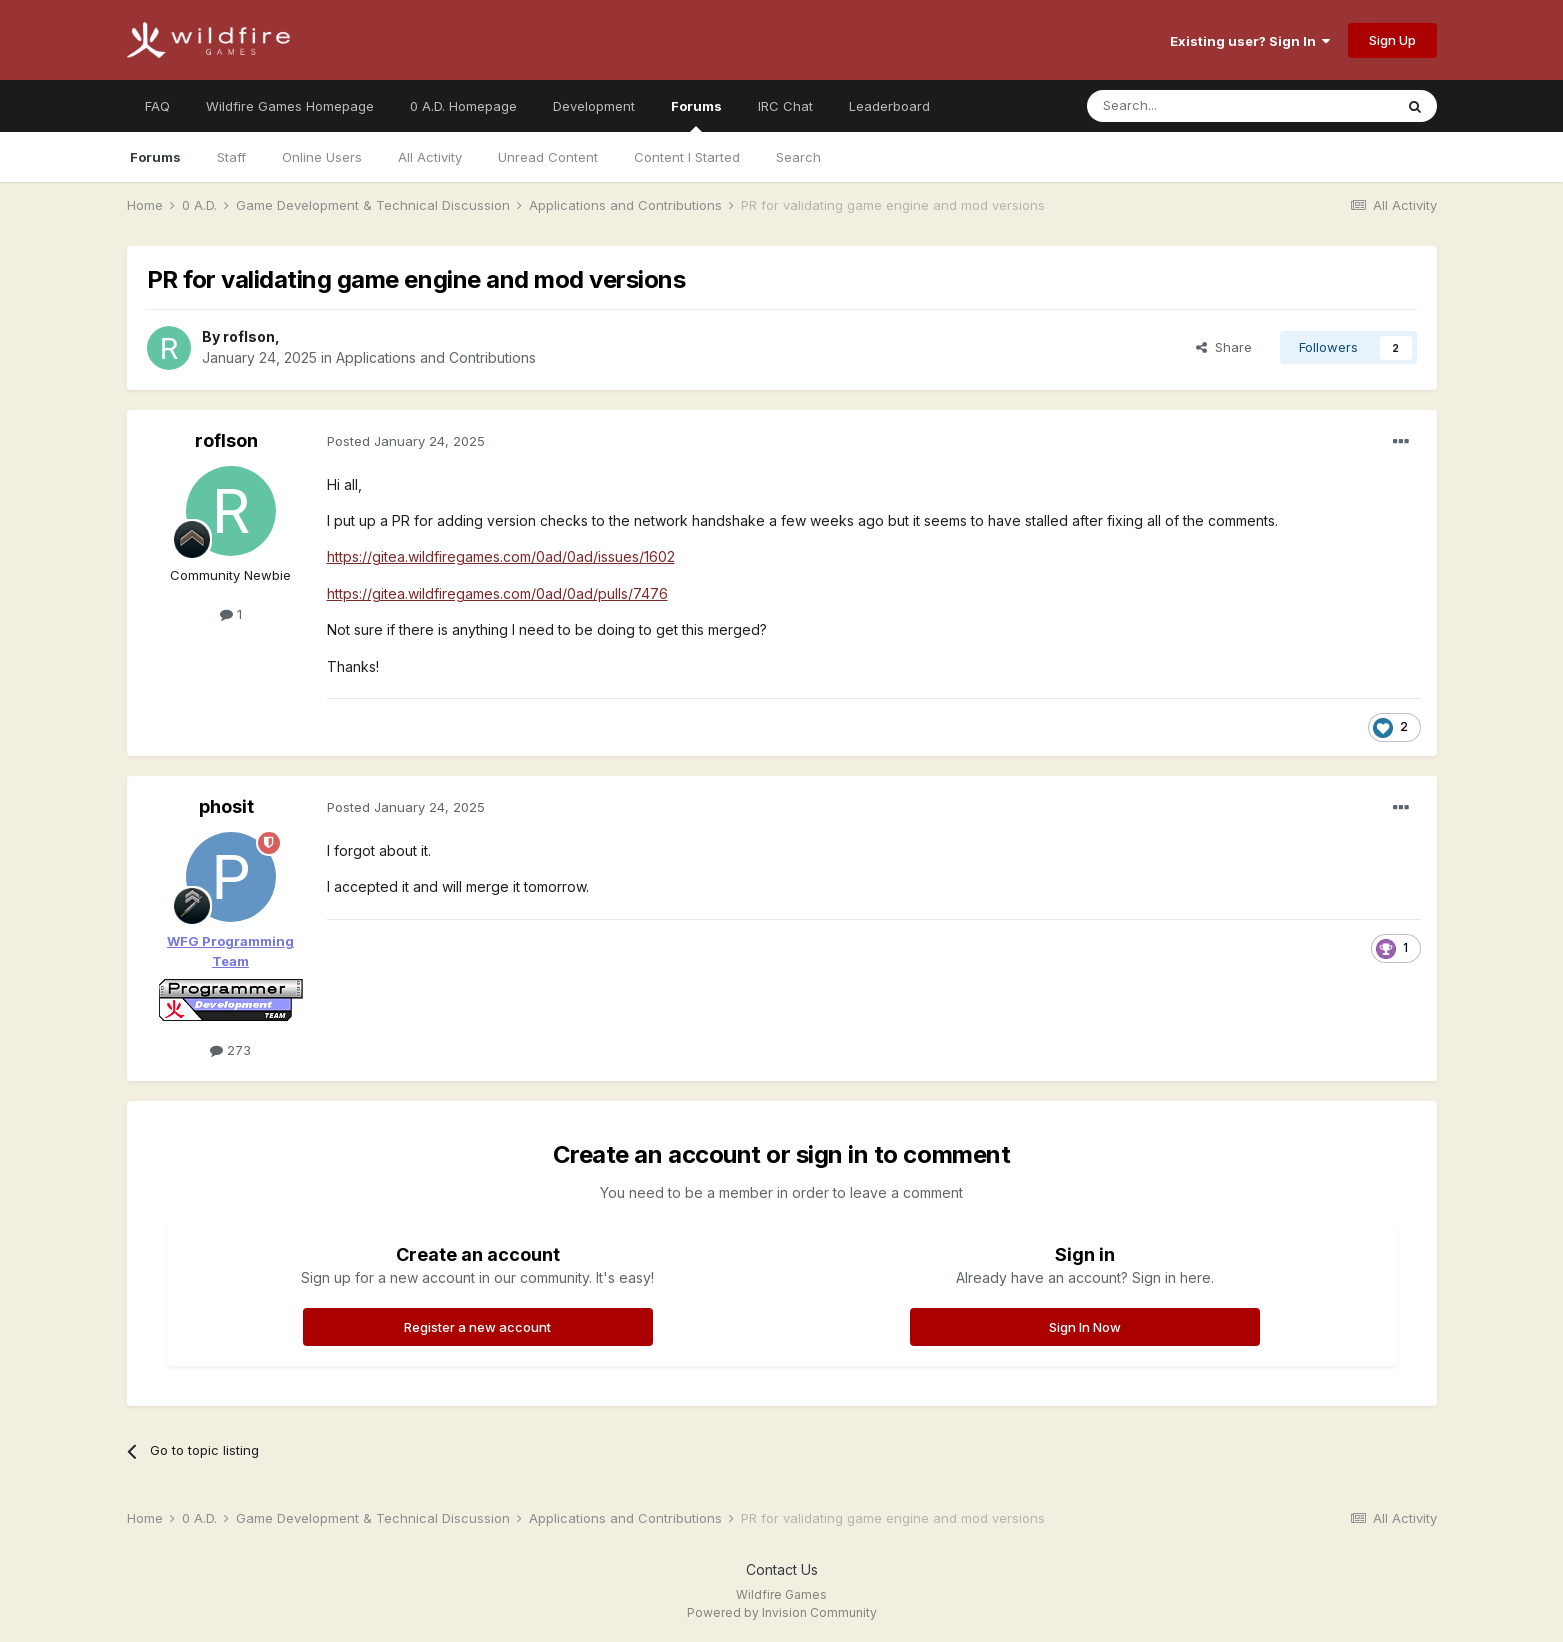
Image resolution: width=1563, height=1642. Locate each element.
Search (798, 157)
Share (1224, 347)
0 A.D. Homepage (463, 106)
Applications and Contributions (436, 357)
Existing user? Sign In (1250, 41)
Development (594, 106)
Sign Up (1392, 40)
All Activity (430, 157)
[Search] (1189, 106)
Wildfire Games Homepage (290, 106)
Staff (231, 157)
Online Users (322, 157)
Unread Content (548, 157)
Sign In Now (1085, 1327)
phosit (226, 806)
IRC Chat (785, 106)
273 (230, 1050)
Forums (696, 115)
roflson (249, 336)
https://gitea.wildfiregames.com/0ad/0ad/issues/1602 (501, 556)
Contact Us (782, 1569)
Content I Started (687, 157)
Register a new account (477, 1327)
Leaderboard (889, 106)
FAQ (157, 106)
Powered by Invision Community (782, 1612)
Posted (406, 441)
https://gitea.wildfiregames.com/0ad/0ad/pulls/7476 (497, 593)
